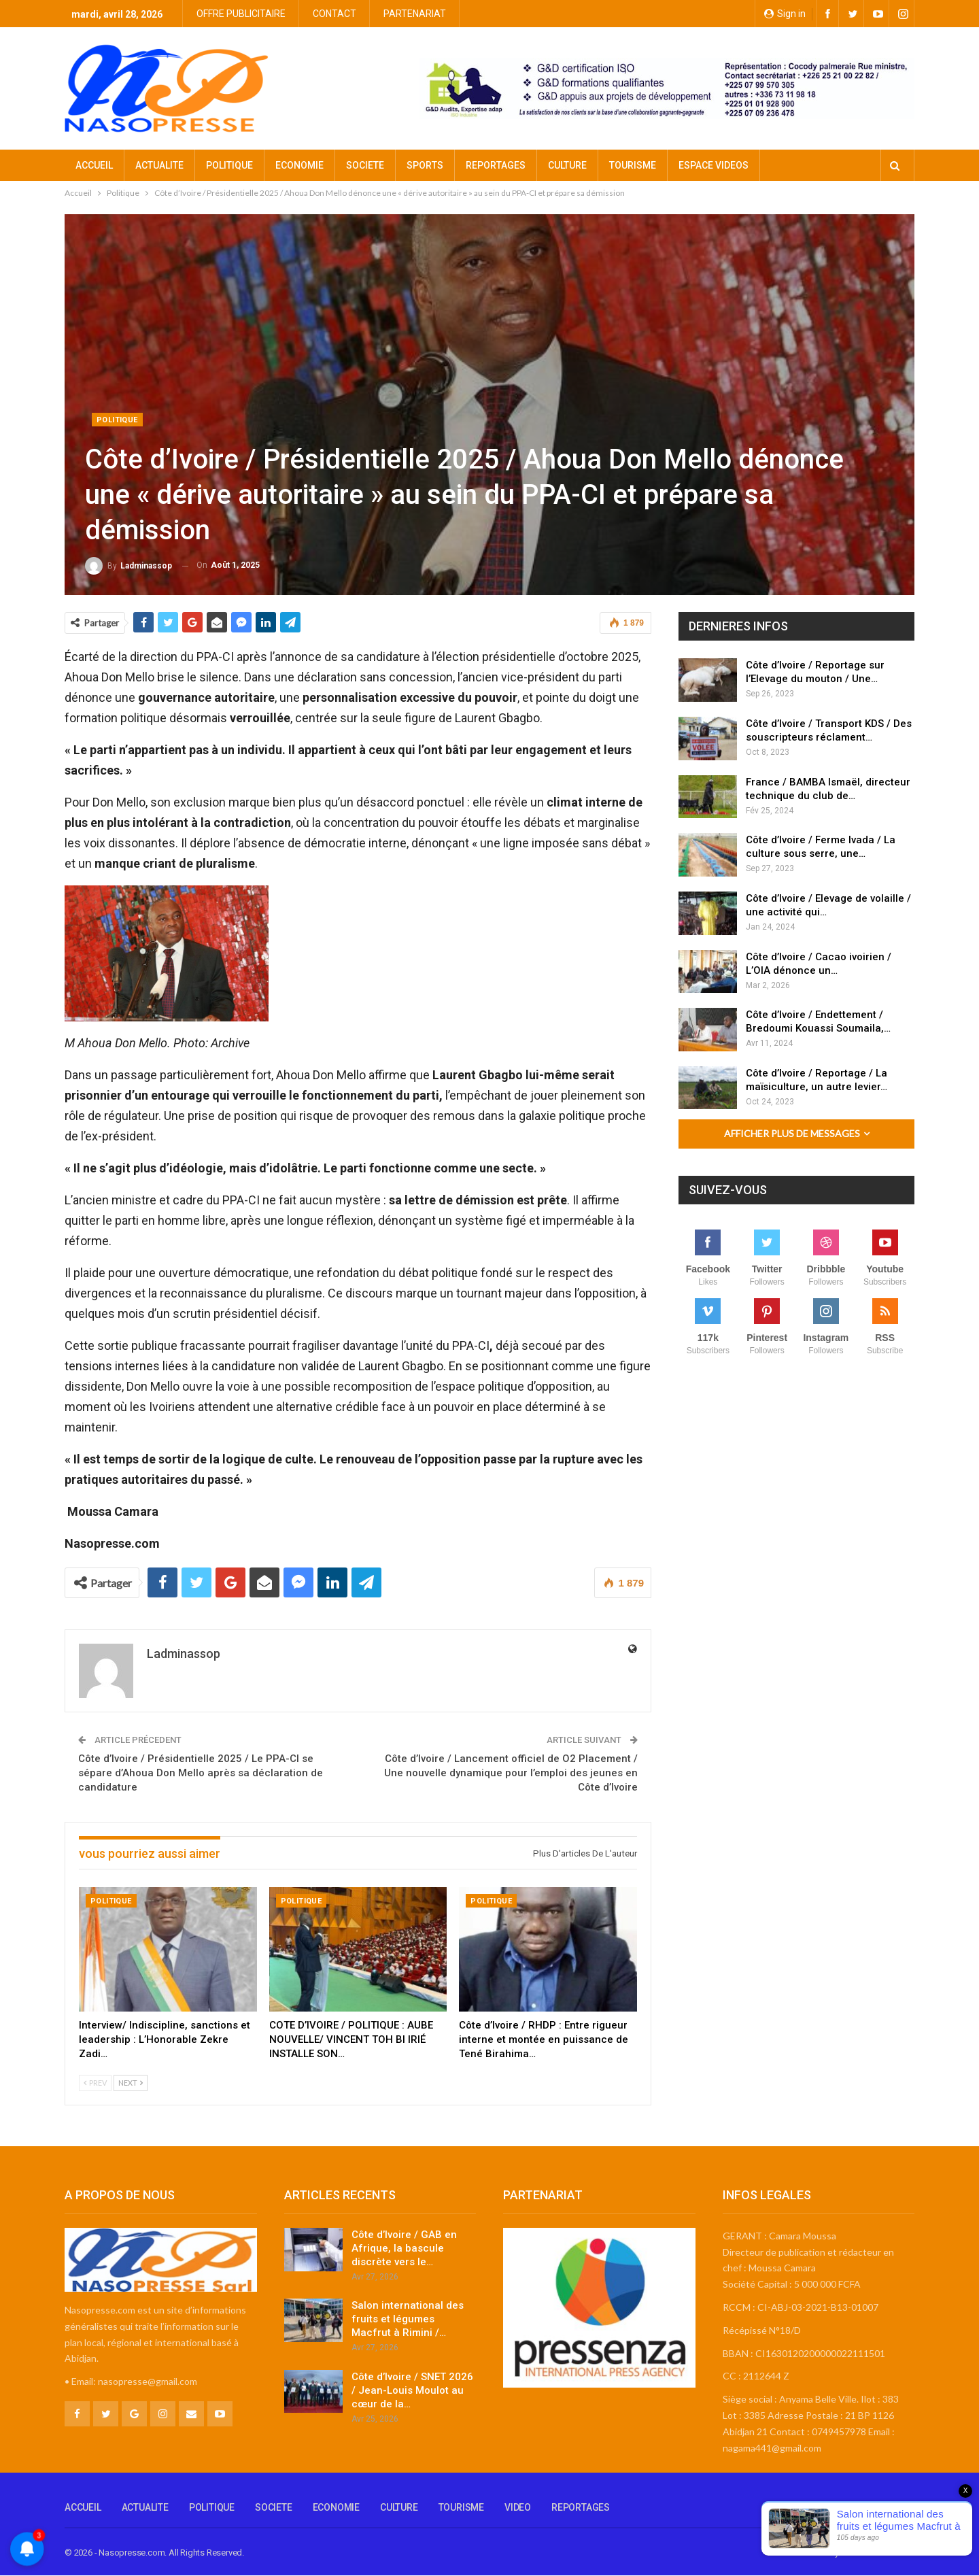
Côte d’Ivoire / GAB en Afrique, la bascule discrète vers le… (404, 2248)
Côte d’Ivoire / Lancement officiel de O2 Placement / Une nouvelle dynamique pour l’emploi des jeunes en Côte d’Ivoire (511, 1772)
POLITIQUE (229, 165)
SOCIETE (365, 165)
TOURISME (632, 165)
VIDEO (517, 2507)
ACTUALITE (159, 165)
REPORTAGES (496, 165)
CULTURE (567, 165)
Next (130, 2082)
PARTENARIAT (414, 13)
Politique (117, 420)
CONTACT (334, 13)
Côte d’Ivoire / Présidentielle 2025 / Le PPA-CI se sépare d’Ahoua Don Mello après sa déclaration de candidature (200, 1772)
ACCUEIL (94, 165)
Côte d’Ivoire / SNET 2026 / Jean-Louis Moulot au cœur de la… (412, 2390)
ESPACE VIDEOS (714, 165)
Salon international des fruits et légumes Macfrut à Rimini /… (407, 2319)
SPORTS (425, 165)
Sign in (785, 13)
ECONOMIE (299, 165)
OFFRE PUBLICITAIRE (241, 13)
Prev (95, 2082)
